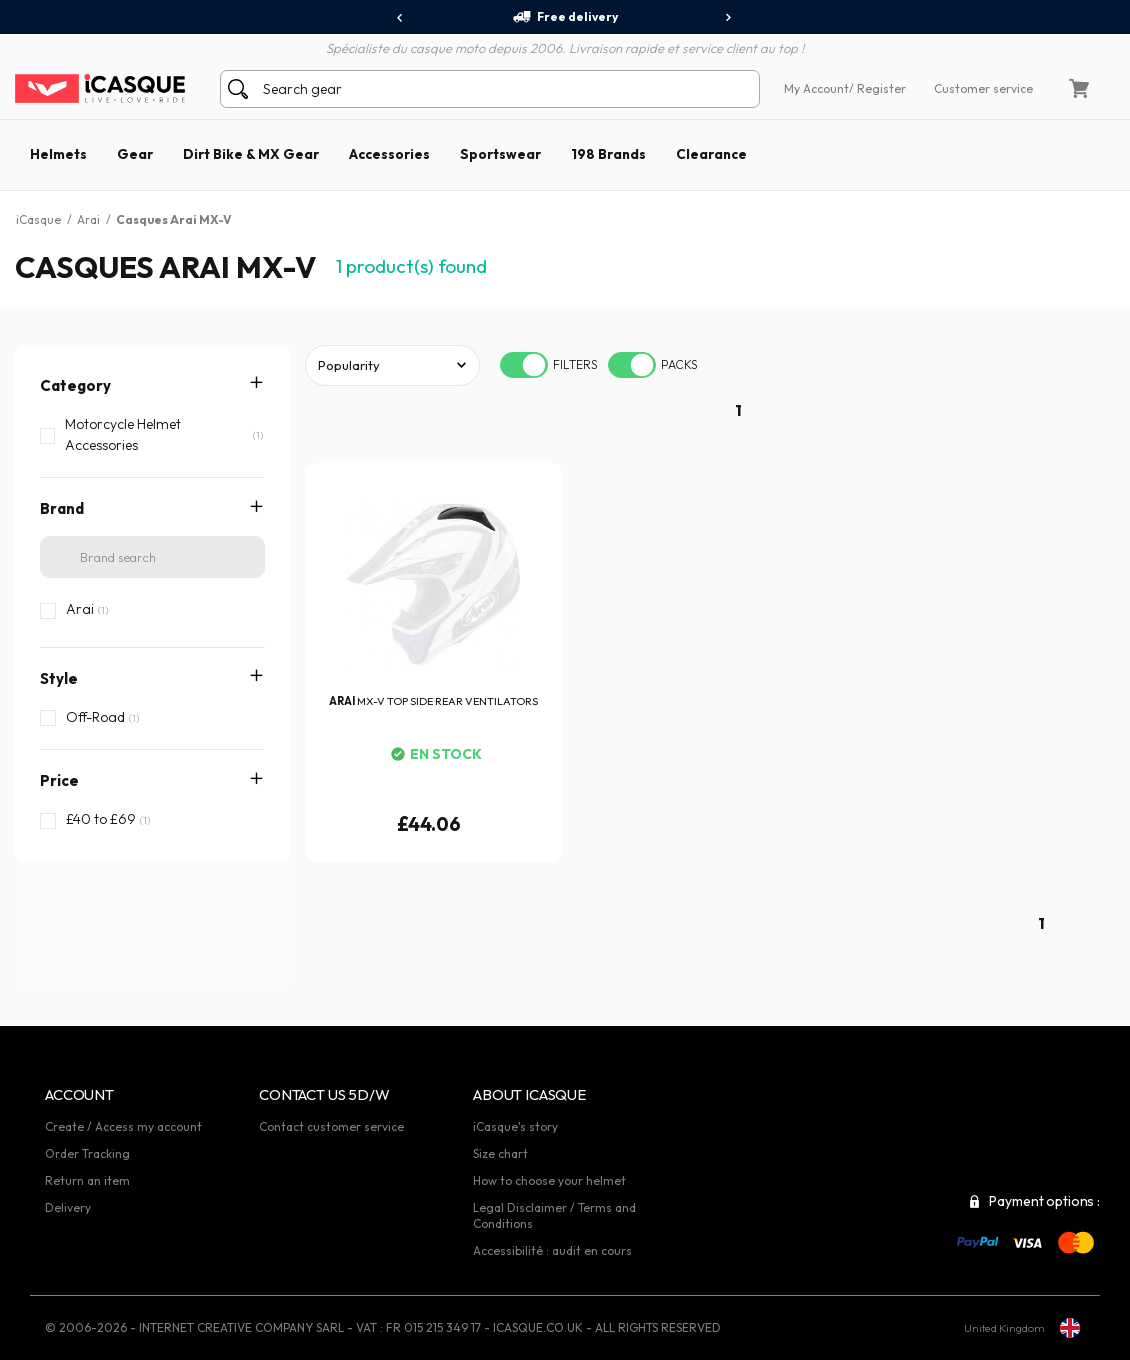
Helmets (58, 154)
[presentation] (400, 18)
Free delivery (565, 17)
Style (59, 678)
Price (59, 780)
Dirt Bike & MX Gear (251, 154)
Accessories (389, 154)
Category (75, 385)
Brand (62, 508)
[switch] (524, 365)
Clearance (711, 154)
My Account (816, 88)
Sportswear (500, 154)
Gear (135, 154)
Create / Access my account (123, 1126)
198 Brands (608, 154)
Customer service (983, 88)
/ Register (877, 88)
